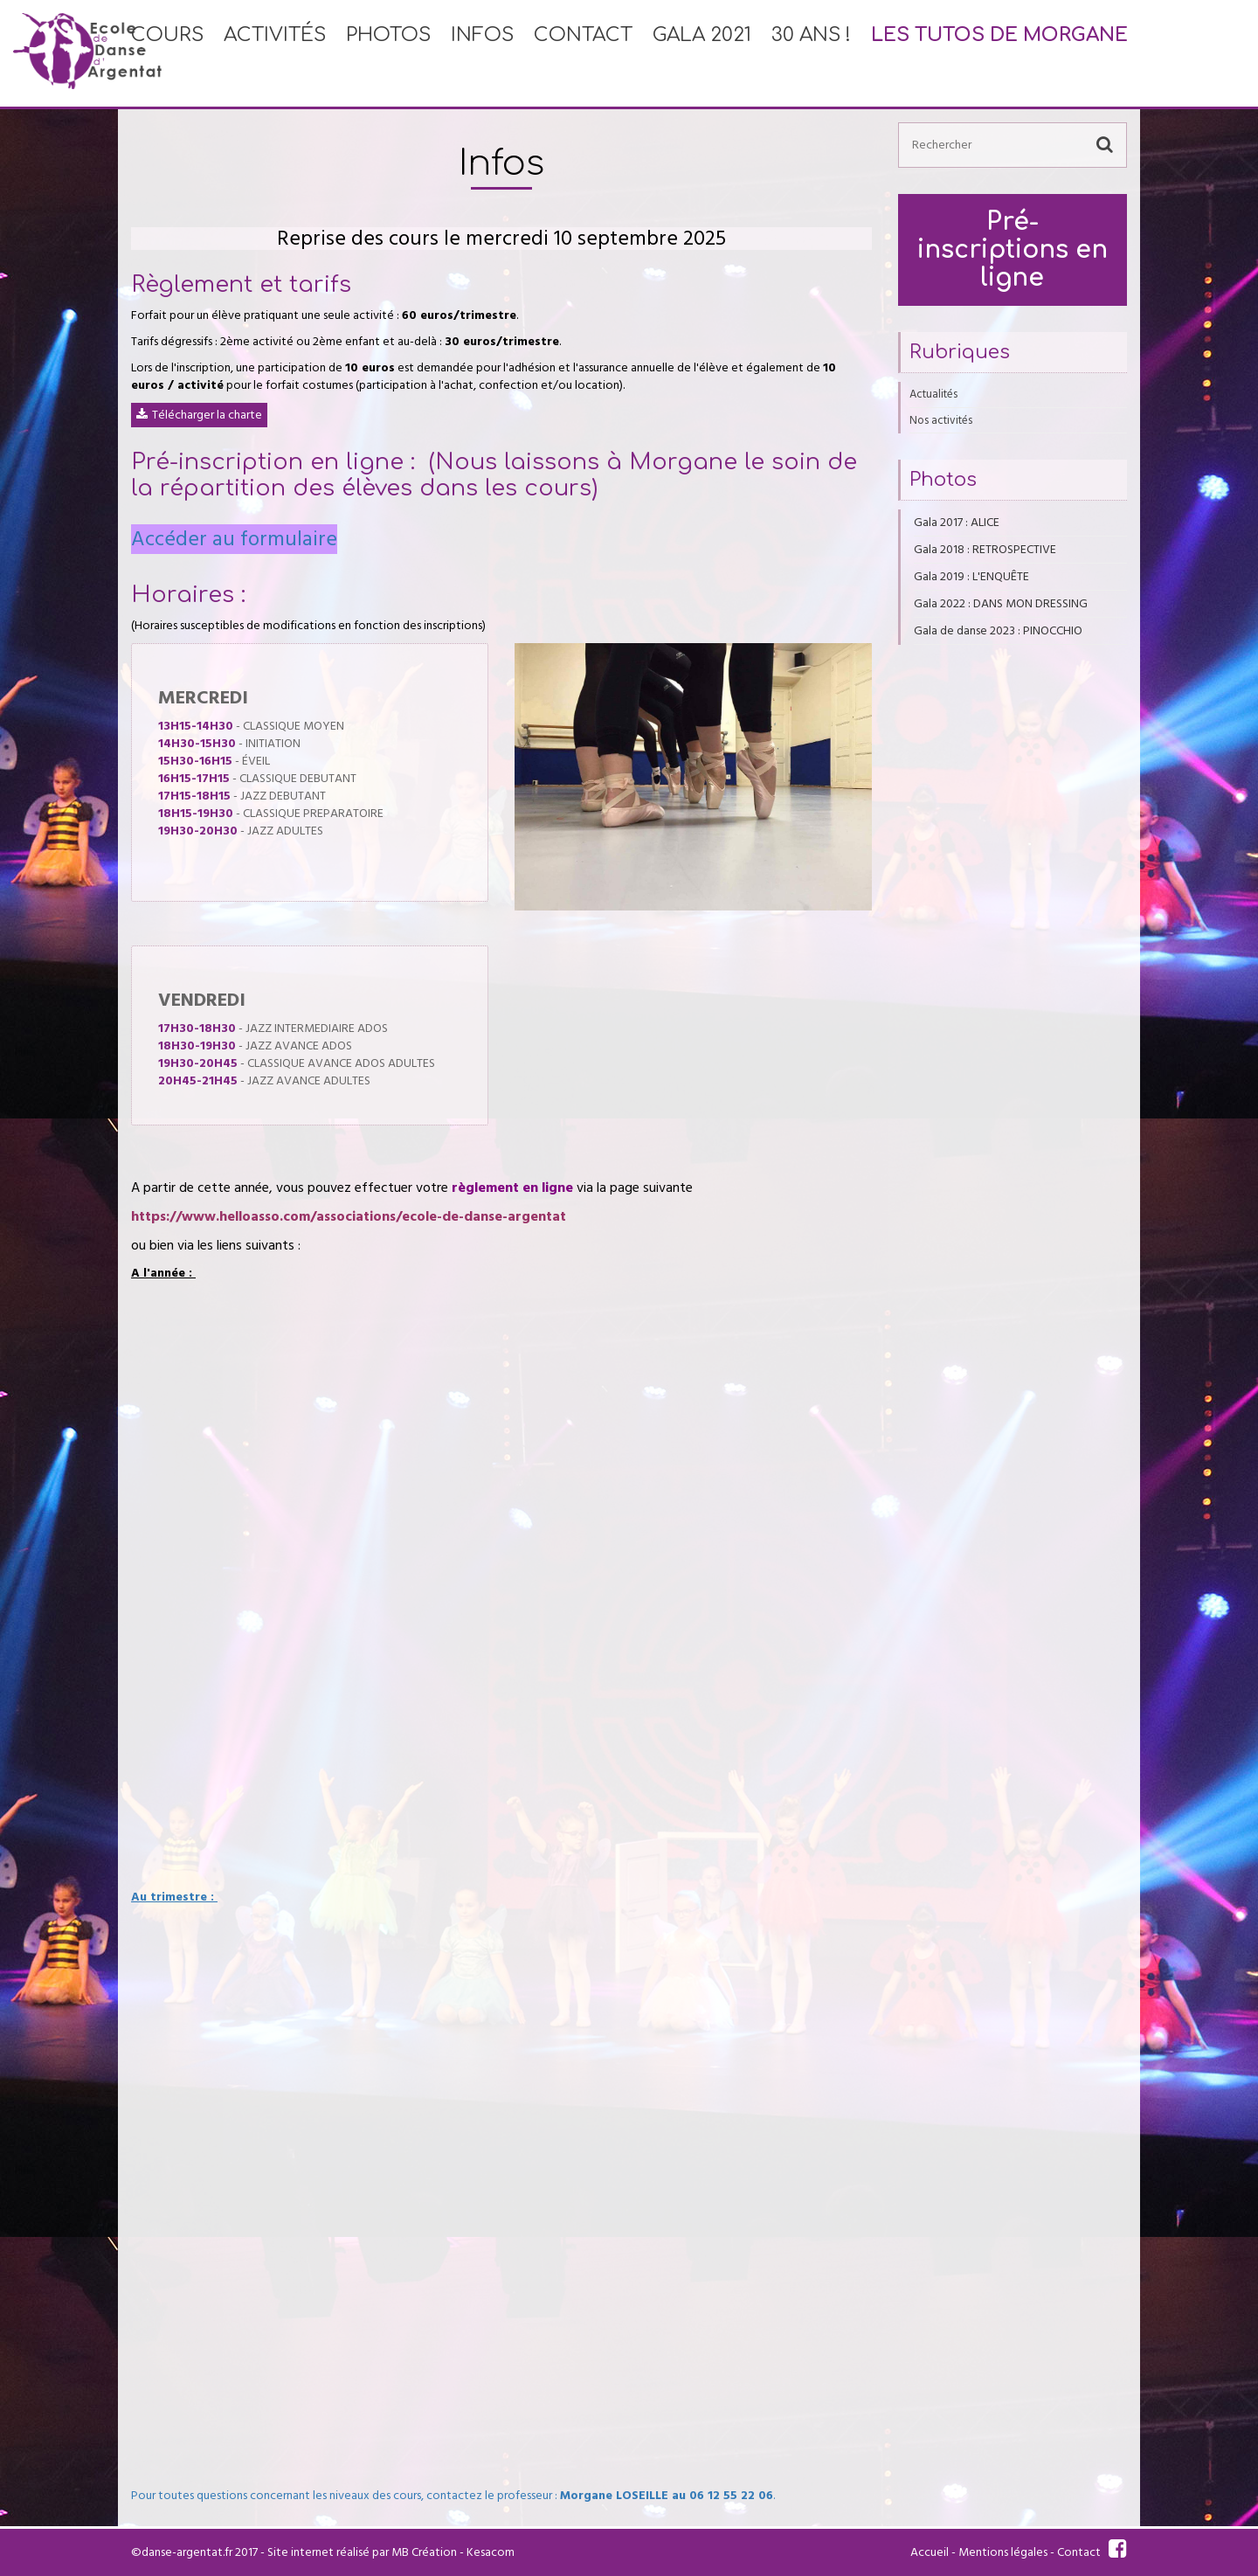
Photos (388, 53)
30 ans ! (811, 53)
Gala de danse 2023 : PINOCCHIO (998, 631)
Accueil (929, 2552)
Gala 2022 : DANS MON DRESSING (1001, 604)
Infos (482, 53)
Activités (275, 53)
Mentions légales (1002, 2552)
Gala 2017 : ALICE (956, 522)
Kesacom (491, 2552)
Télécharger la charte (207, 415)
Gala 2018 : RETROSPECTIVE (985, 549)
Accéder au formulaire (234, 539)
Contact (583, 53)
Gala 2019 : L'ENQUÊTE (971, 576)
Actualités (933, 394)
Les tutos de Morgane (999, 53)
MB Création (424, 2552)
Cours (167, 53)
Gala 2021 (702, 53)
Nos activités (940, 420)
